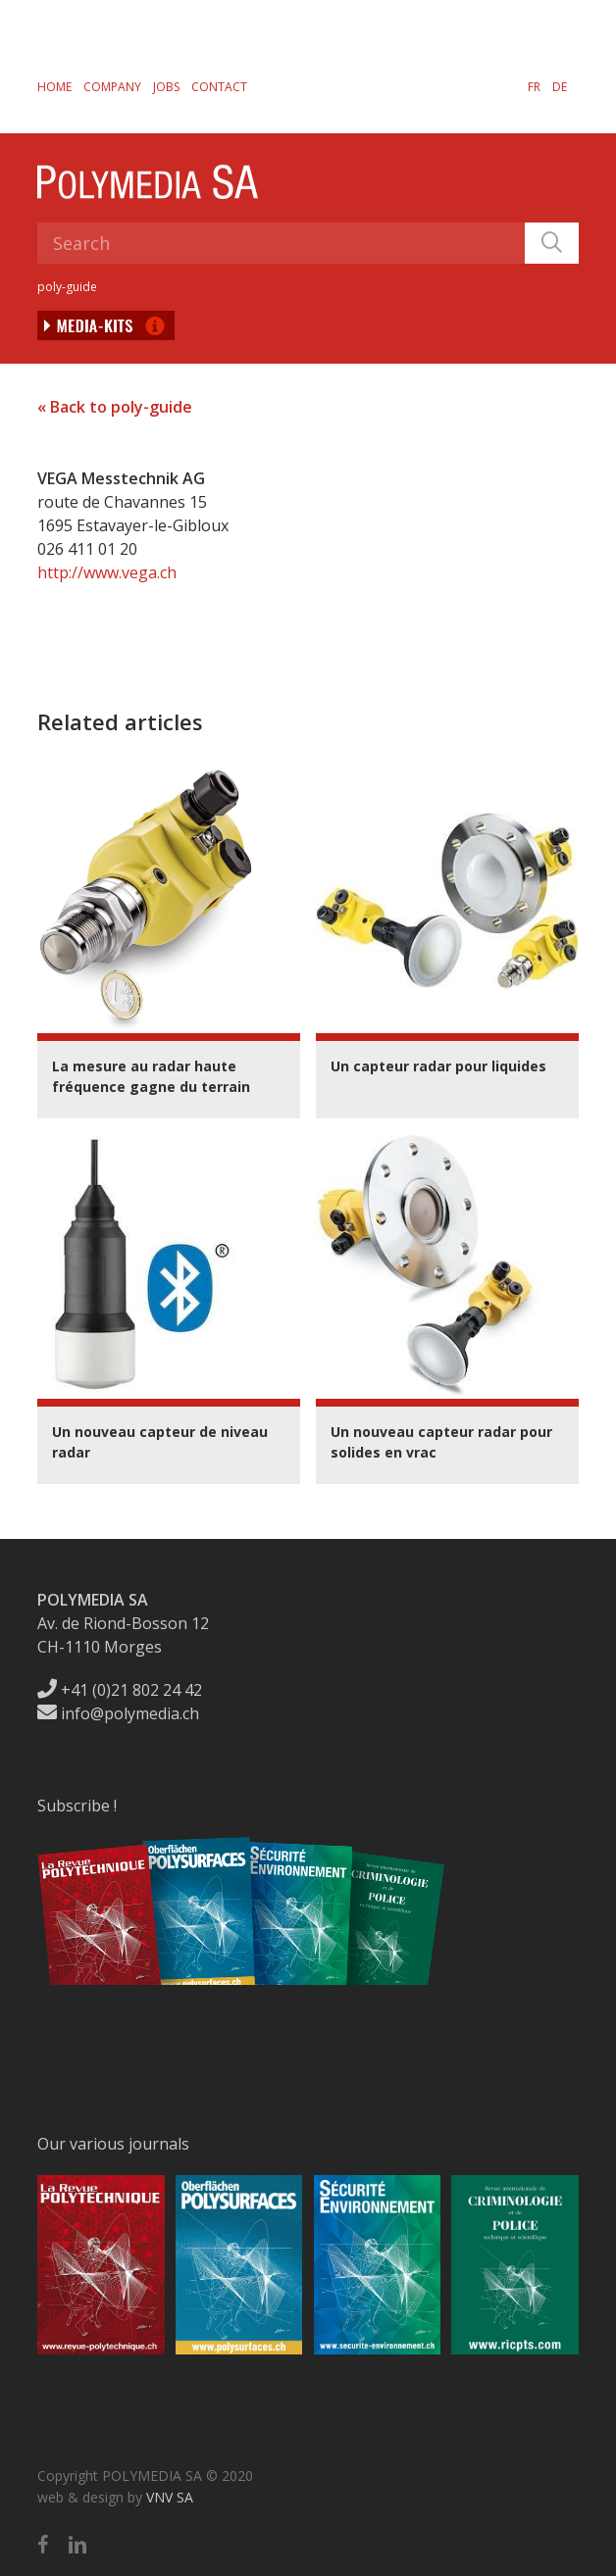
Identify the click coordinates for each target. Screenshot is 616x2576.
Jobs (166, 86)
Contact (219, 86)
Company (112, 86)
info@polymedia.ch (118, 1713)
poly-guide (67, 286)
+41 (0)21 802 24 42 (119, 1690)
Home (54, 86)
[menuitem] (534, 86)
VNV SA (169, 2497)
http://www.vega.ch (107, 572)
